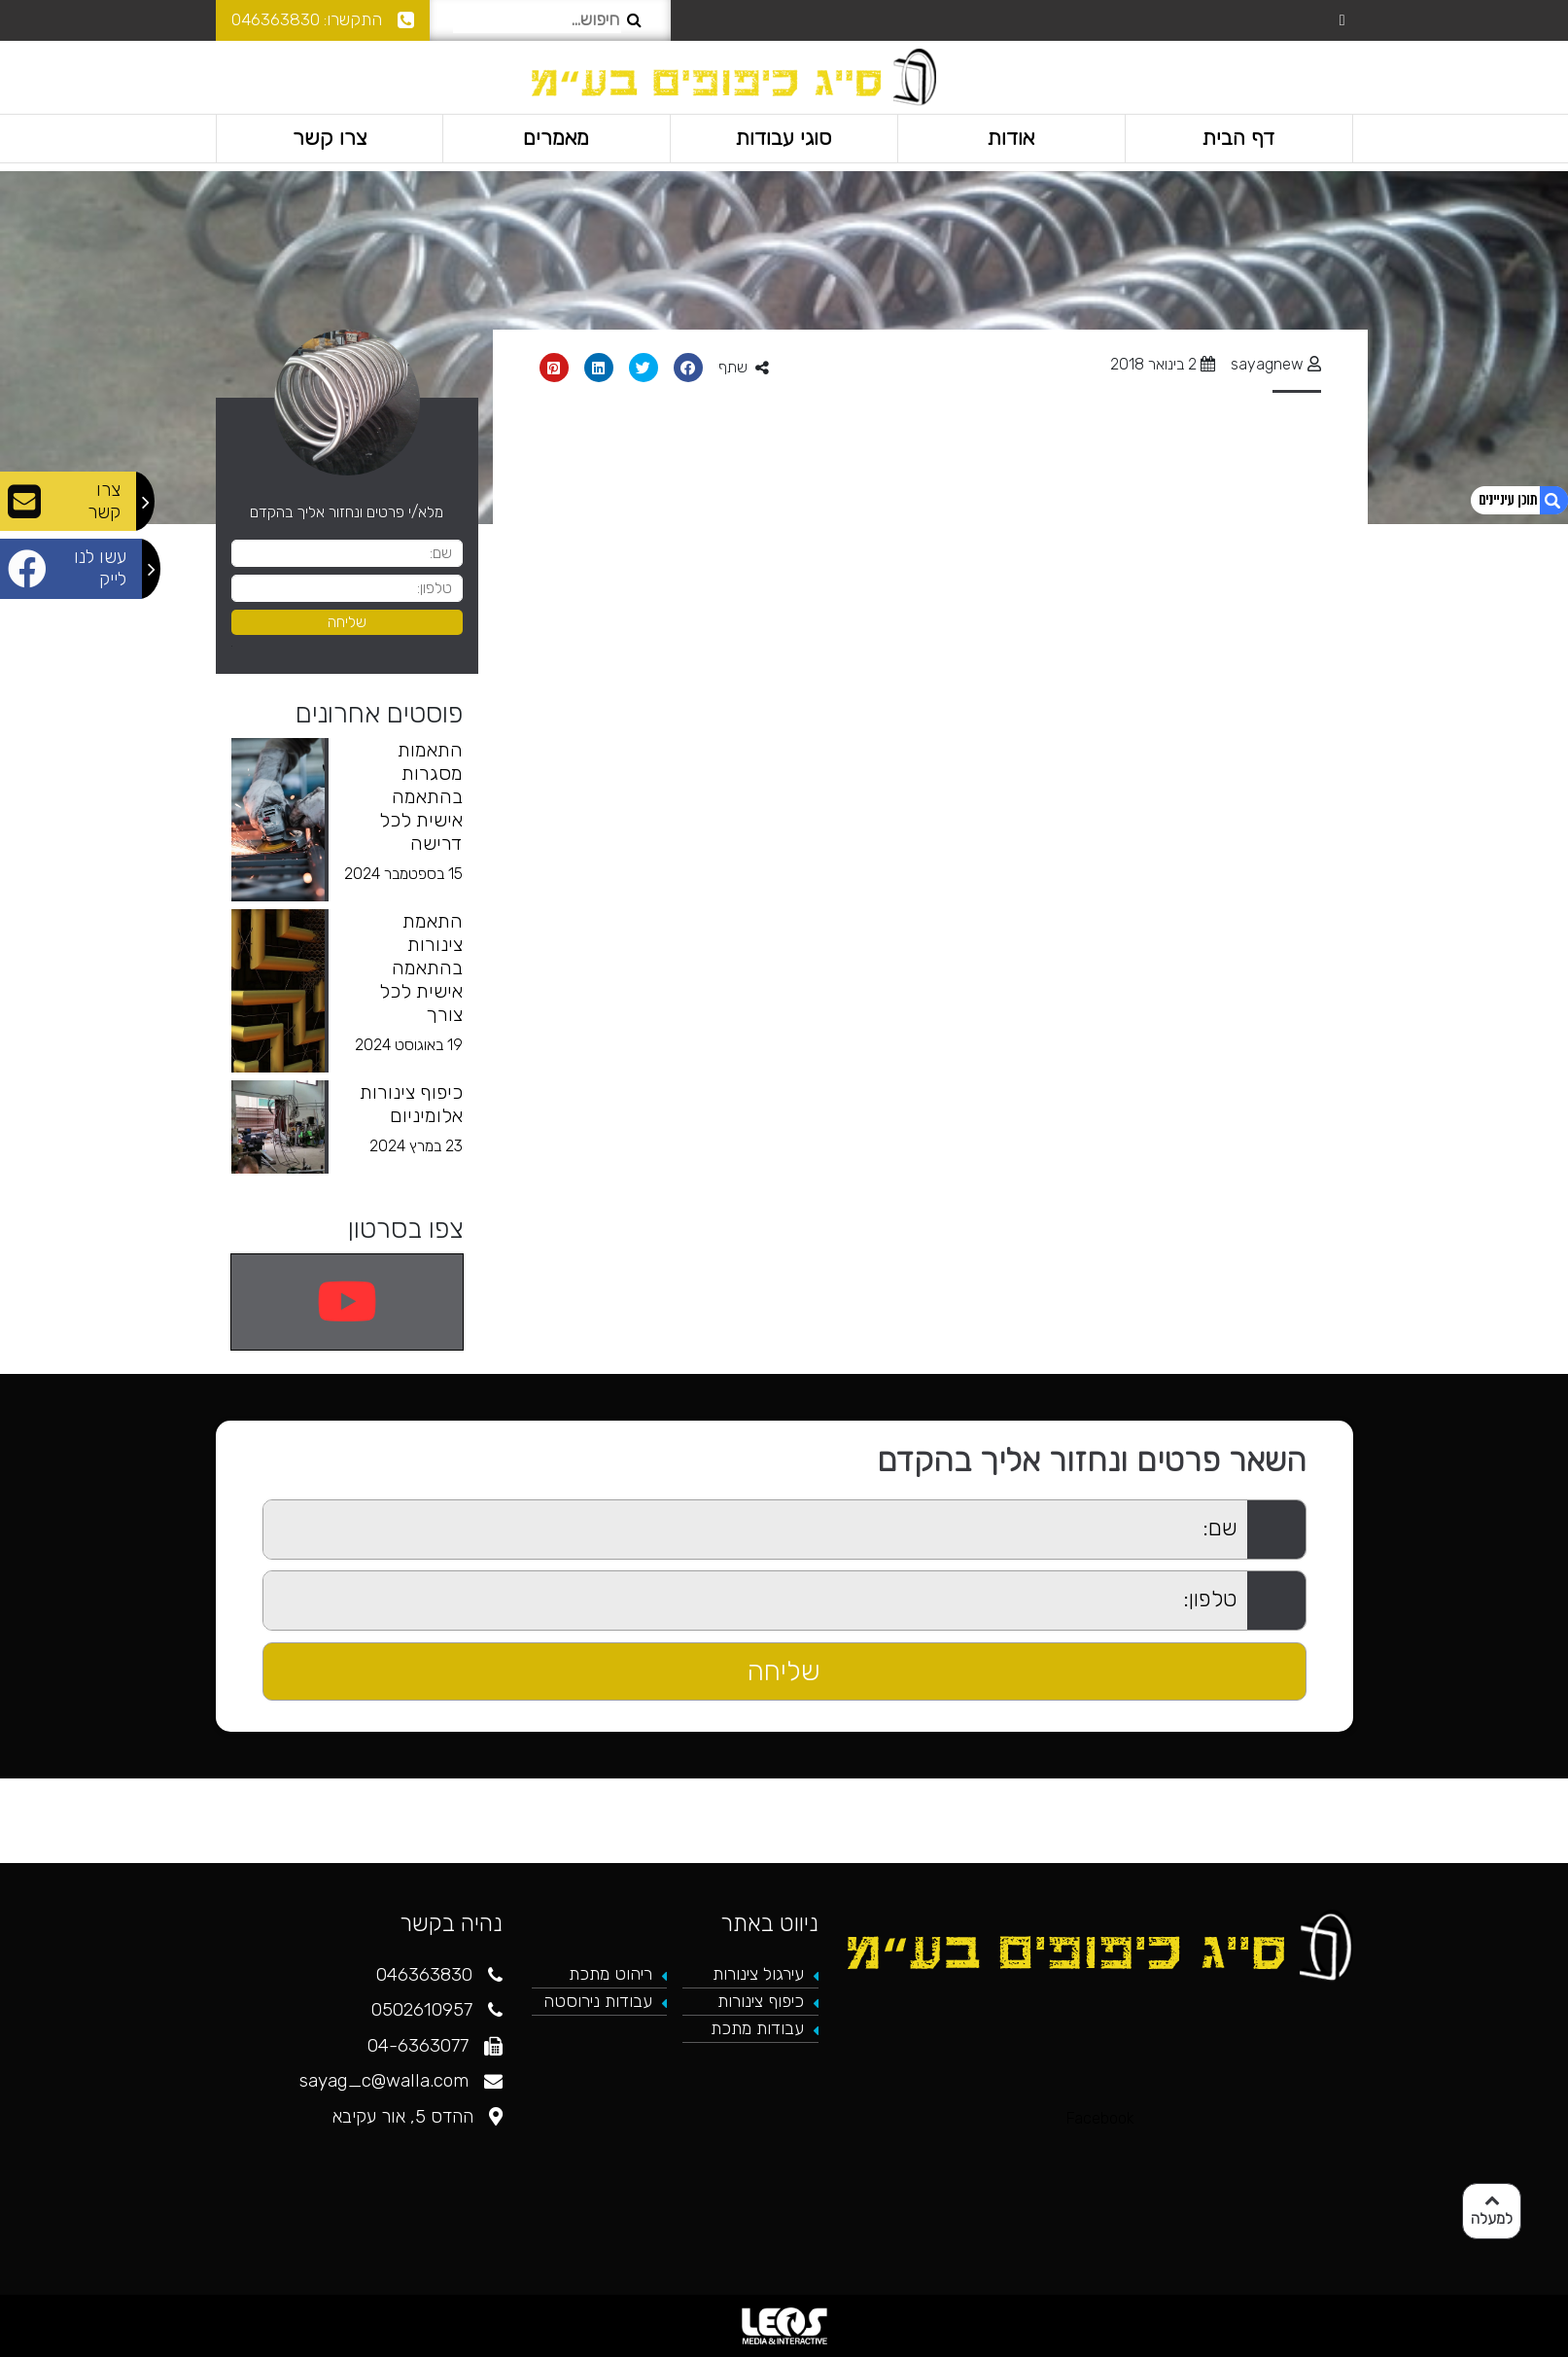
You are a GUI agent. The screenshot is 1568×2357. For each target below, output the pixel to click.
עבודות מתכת (757, 2028)
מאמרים (557, 137)
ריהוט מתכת (610, 1974)
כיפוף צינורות (760, 2001)
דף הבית (1238, 137)
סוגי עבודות (784, 137)
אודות (1011, 137)
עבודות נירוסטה (597, 2001)
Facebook (1100, 2118)
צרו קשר (329, 137)
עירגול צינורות (758, 1974)
